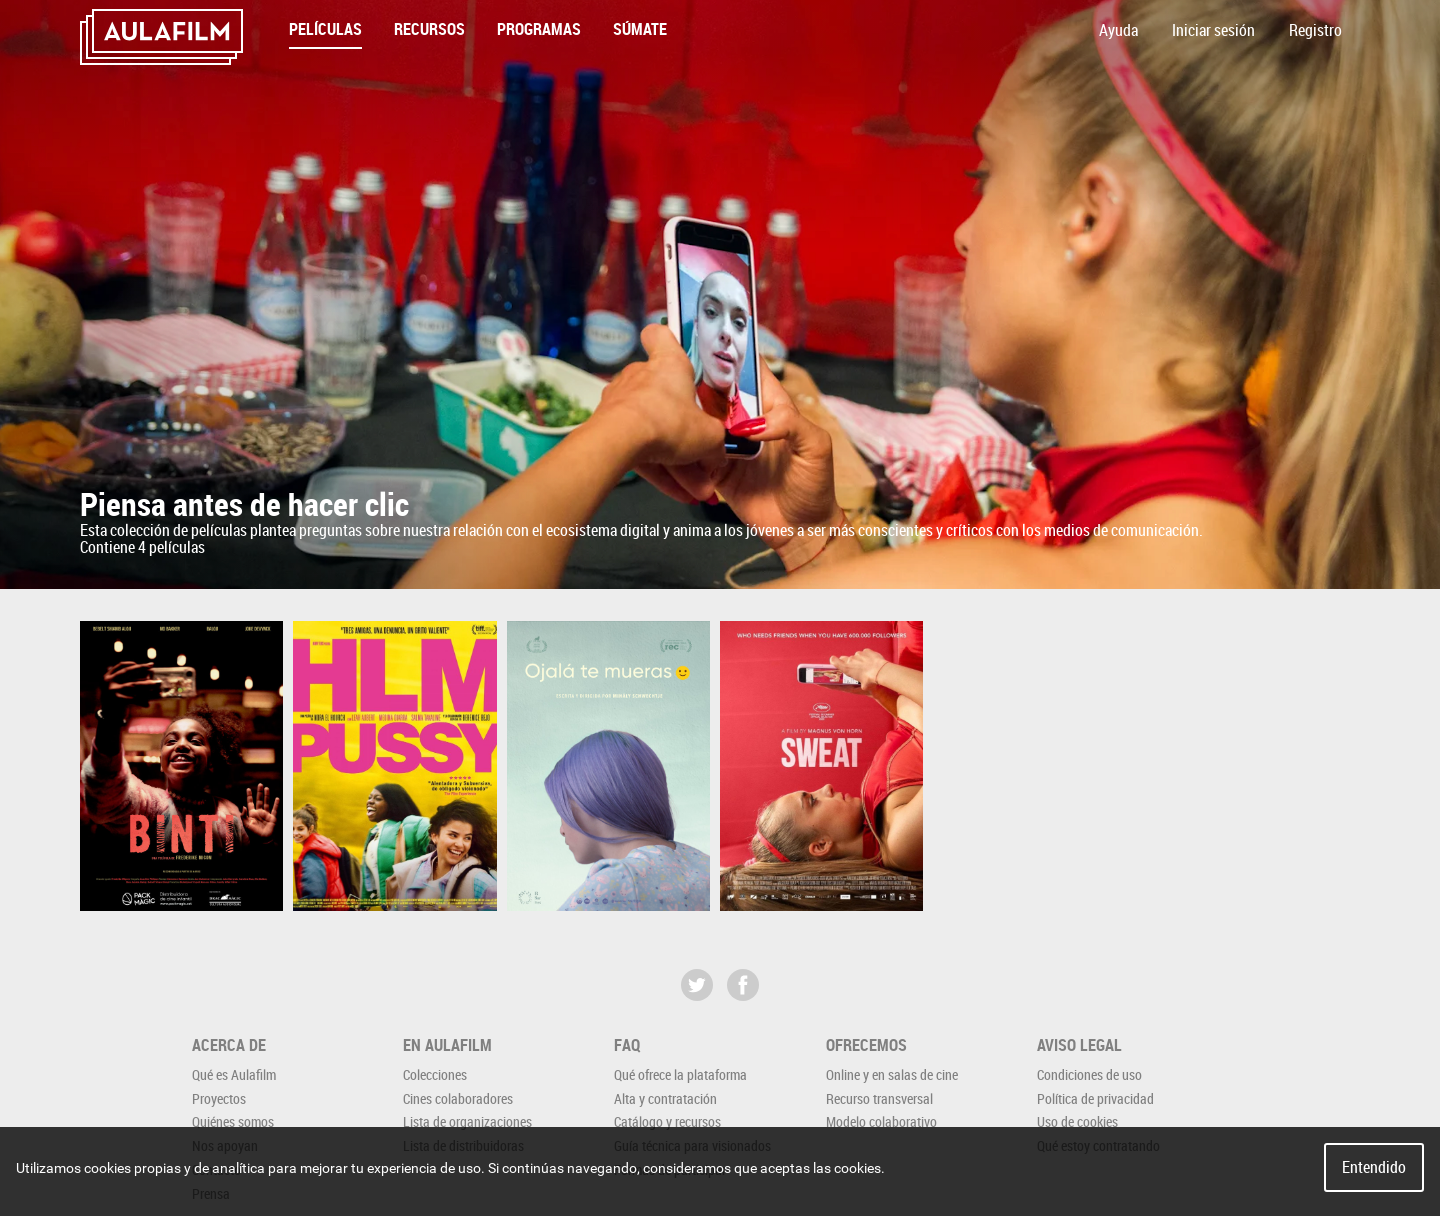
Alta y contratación (665, 1098)
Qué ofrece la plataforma (680, 1074)
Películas (325, 29)
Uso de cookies (1077, 1121)
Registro (1315, 30)
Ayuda (1118, 30)
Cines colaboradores (458, 1098)
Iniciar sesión (1213, 30)
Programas (539, 29)
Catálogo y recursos (667, 1121)
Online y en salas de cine (892, 1074)
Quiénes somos (233, 1121)
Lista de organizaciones (467, 1121)
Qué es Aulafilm (234, 1074)
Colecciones (435, 1074)
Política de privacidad (1095, 1098)
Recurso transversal (879, 1098)
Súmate (640, 29)
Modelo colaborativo (881, 1121)
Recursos (429, 29)
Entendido (1374, 1167)
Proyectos (219, 1098)
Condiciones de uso (1089, 1074)
